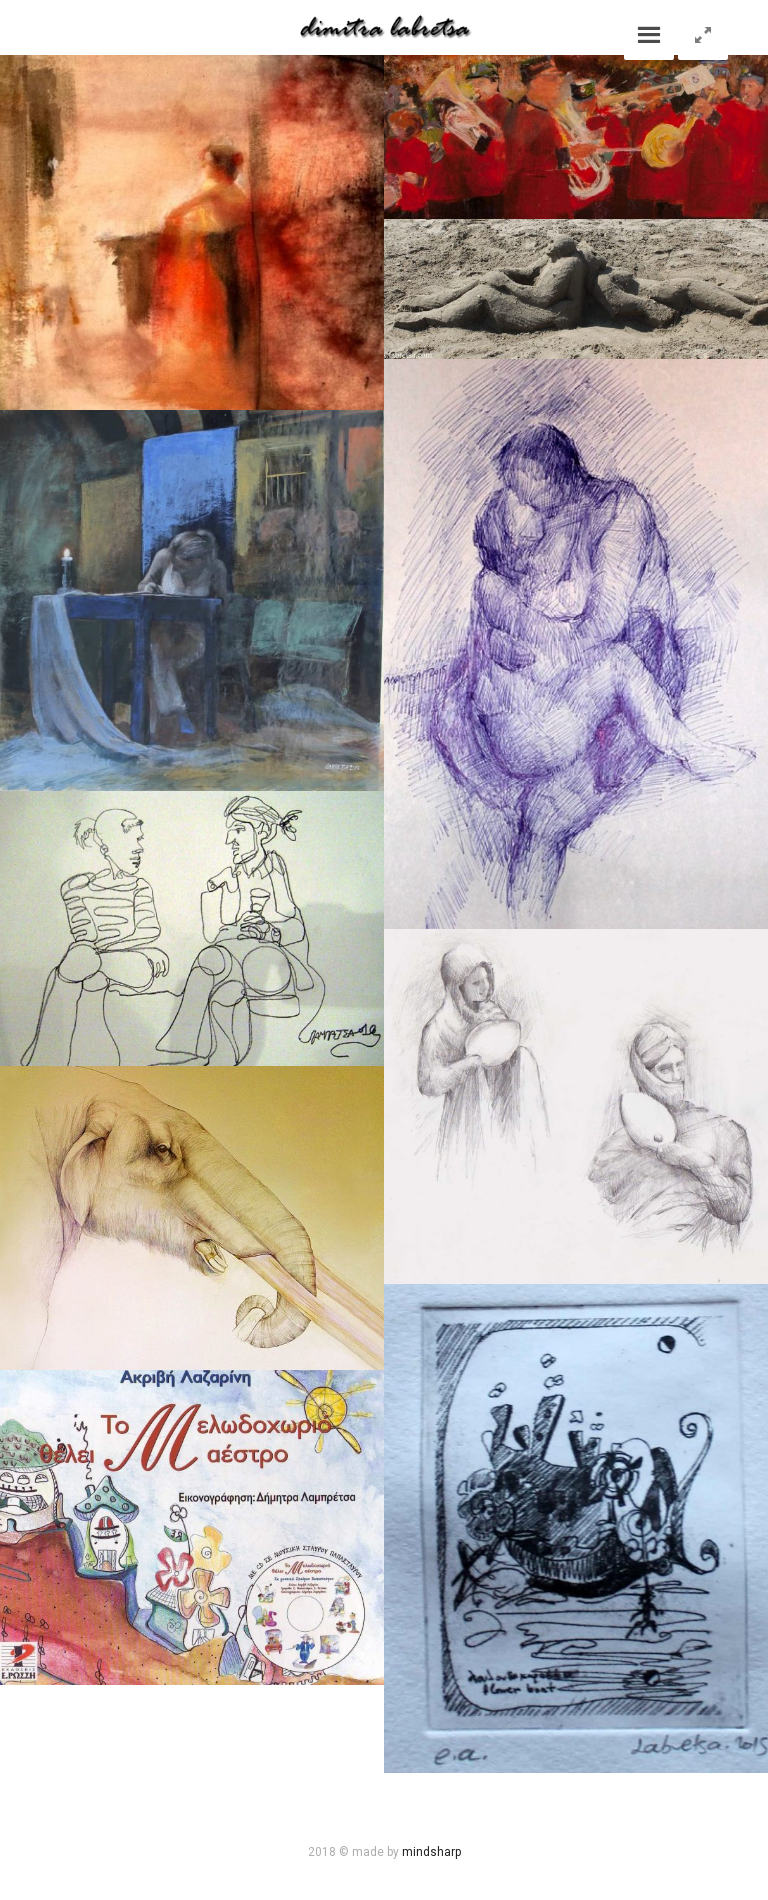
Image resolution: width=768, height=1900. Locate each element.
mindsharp (431, 1852)
